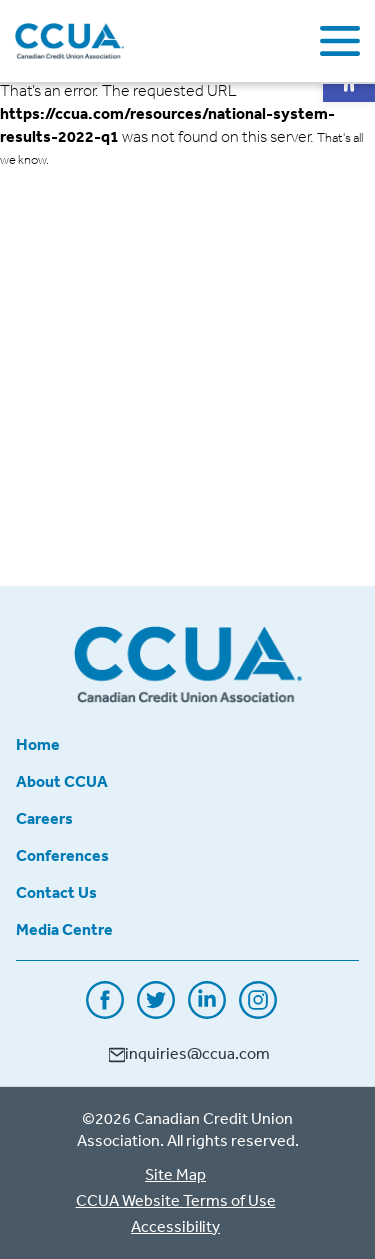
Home (38, 744)
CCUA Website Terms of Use (176, 1200)
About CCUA (62, 781)
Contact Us (56, 892)
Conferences (62, 855)
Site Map (175, 1174)
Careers (44, 818)
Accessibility (175, 1226)
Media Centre (64, 929)
